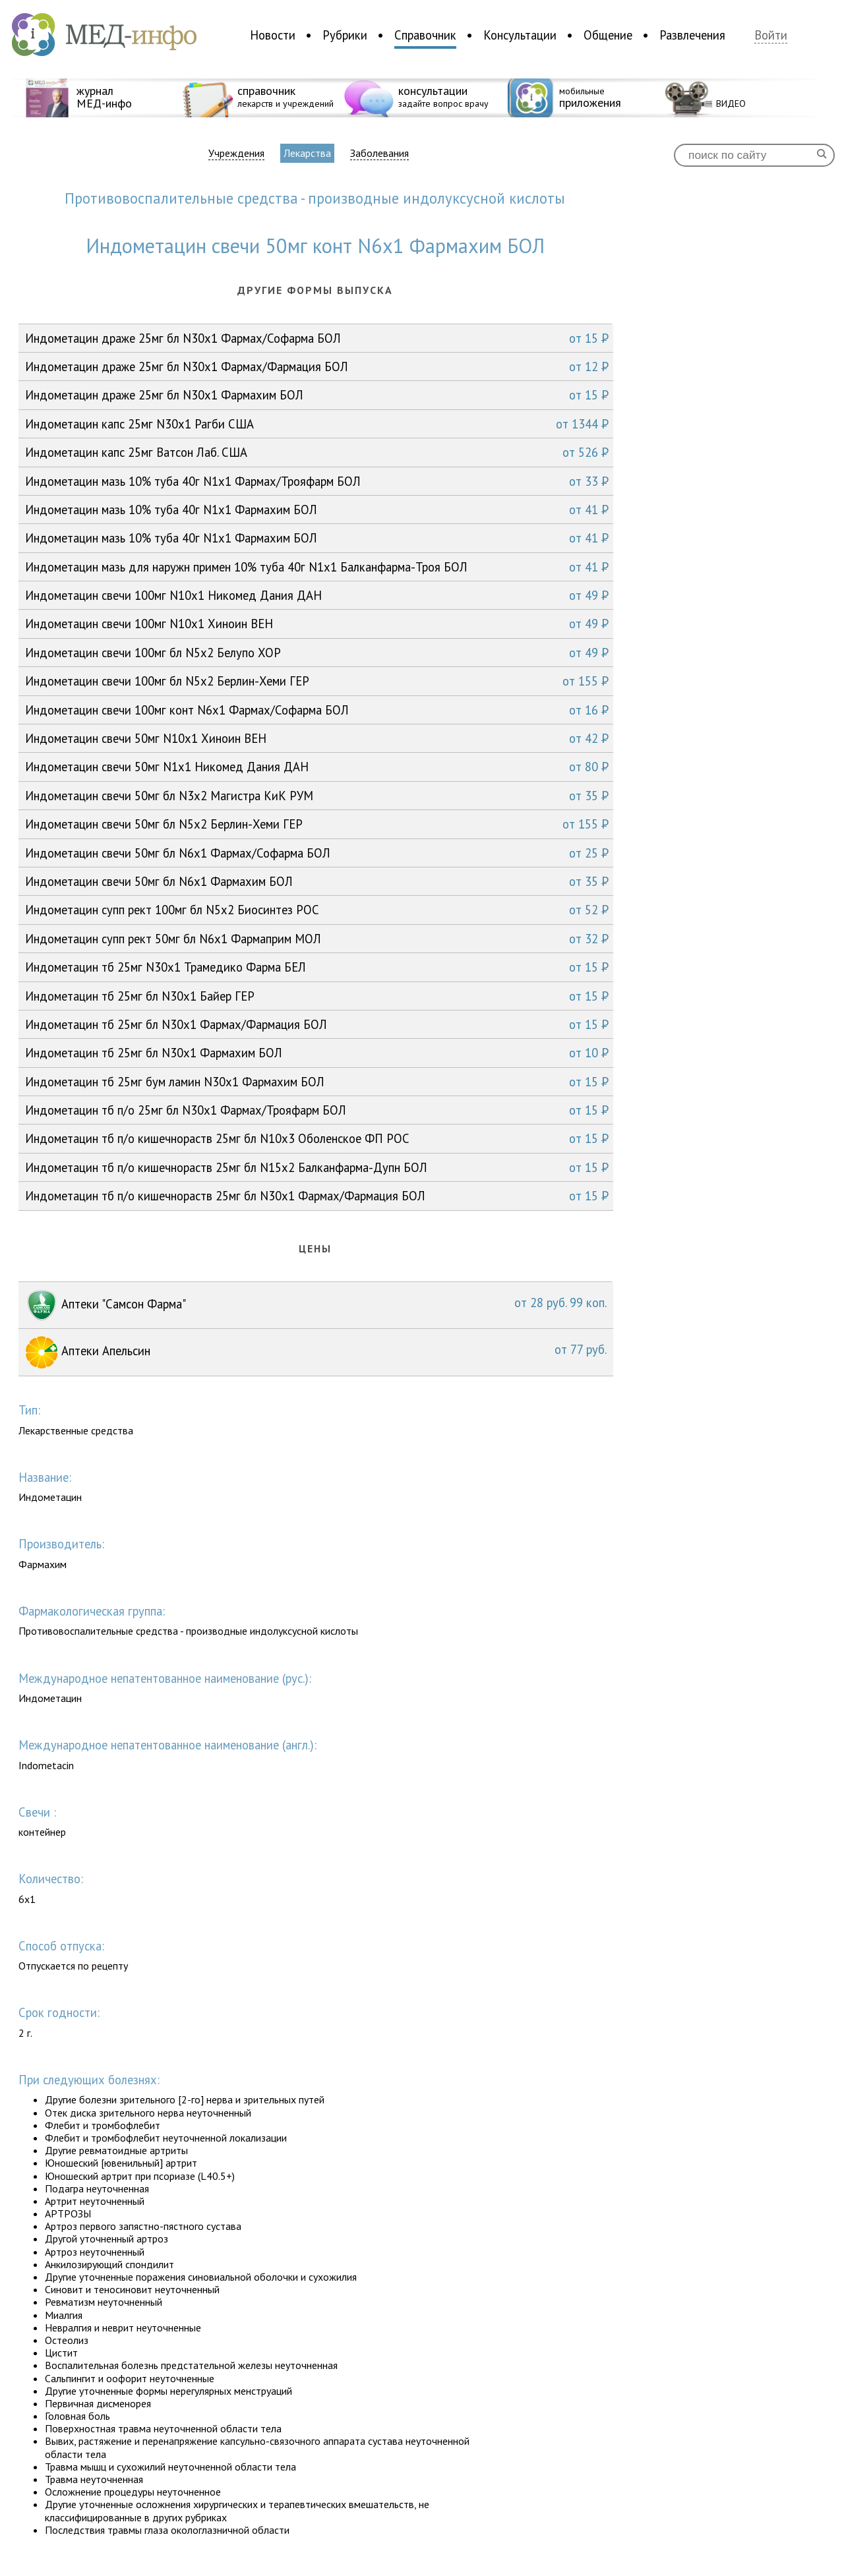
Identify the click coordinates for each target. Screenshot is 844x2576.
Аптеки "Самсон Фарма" (316, 1305)
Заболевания (379, 153)
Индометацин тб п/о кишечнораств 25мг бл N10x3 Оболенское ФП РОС (317, 1138)
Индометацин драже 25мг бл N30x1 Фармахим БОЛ (317, 394)
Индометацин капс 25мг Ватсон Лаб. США (317, 452)
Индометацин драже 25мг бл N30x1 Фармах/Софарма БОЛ (317, 338)
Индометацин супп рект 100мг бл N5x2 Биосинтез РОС (317, 909)
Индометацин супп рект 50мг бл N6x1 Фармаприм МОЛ (317, 938)
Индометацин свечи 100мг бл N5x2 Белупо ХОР (317, 652)
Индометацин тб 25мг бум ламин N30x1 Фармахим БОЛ (317, 1081)
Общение (608, 35)
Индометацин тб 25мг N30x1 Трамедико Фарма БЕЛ (317, 967)
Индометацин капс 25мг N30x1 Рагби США (317, 423)
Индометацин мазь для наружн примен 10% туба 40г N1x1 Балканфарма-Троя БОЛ (317, 566)
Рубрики (344, 35)
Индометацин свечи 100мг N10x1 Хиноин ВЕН (317, 623)
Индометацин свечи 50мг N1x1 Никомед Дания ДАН (317, 766)
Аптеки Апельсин (316, 1352)
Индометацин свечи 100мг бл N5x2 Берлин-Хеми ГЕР (317, 680)
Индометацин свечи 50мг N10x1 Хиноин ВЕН (317, 738)
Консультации (520, 35)
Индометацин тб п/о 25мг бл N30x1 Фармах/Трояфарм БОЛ (317, 1110)
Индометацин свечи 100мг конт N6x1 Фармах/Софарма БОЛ (317, 709)
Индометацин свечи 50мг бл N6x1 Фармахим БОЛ (317, 881)
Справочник (425, 35)
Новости (272, 35)
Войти (770, 35)
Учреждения (236, 153)
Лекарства (307, 153)
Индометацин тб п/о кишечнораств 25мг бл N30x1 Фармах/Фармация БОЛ (317, 1195)
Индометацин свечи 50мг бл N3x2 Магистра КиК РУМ (317, 795)
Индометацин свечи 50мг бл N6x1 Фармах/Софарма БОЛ (317, 853)
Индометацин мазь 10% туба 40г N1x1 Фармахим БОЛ (317, 509)
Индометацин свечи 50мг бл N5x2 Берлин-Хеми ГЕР (317, 824)
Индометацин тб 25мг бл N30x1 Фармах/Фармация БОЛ (317, 1024)
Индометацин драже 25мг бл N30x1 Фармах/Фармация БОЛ (317, 366)
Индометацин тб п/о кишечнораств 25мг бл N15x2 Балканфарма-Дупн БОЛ (317, 1167)
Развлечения (692, 35)
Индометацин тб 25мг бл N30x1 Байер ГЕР (317, 996)
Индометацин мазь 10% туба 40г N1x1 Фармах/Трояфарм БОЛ (317, 481)
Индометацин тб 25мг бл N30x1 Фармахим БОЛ (317, 1052)
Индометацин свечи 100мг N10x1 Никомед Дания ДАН (317, 595)
